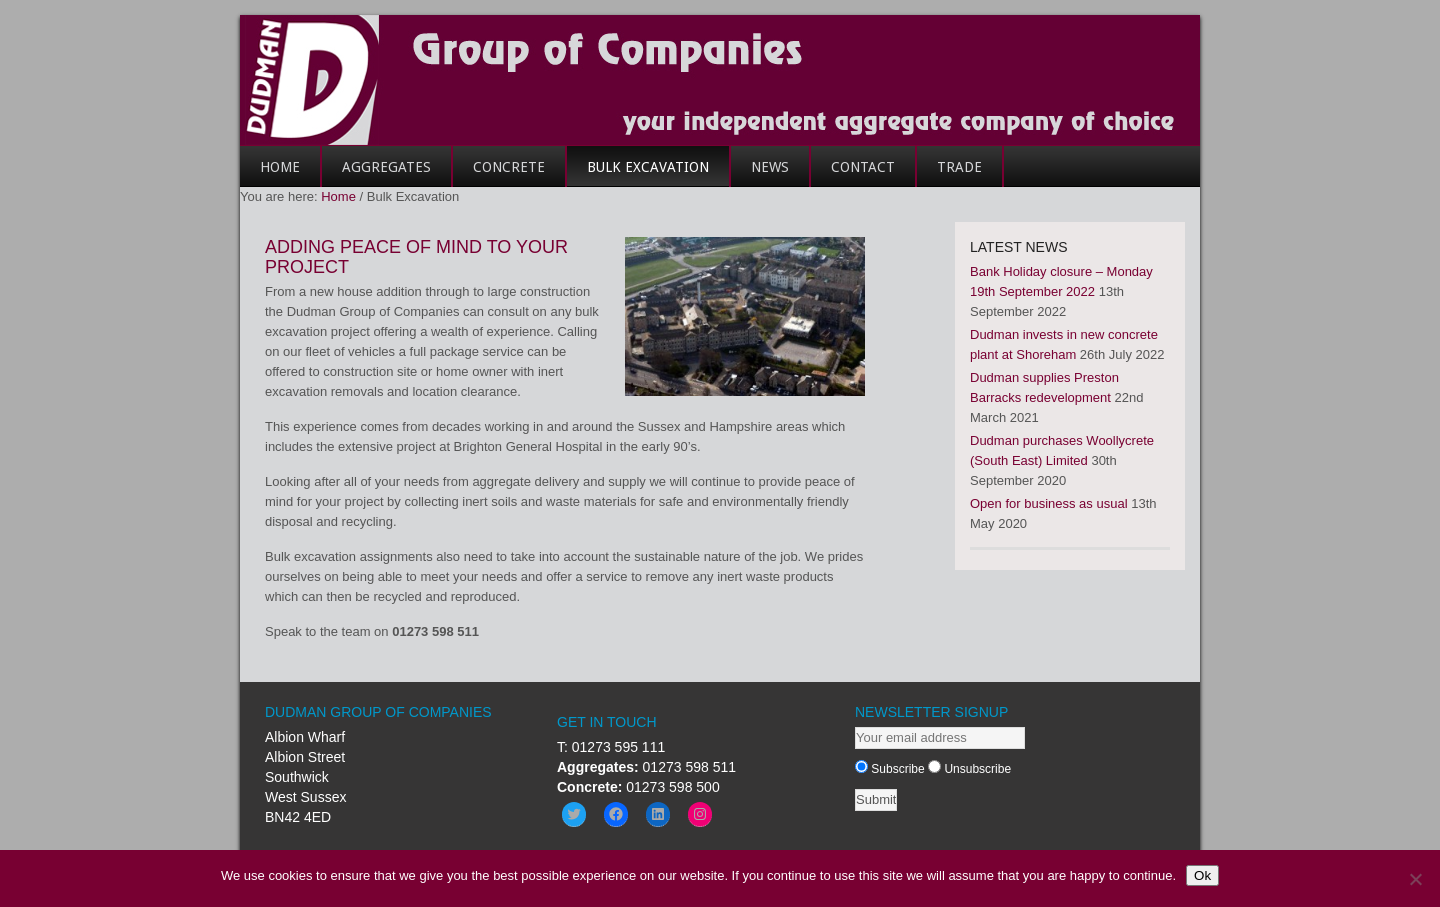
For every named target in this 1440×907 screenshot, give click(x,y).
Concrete (499, 173)
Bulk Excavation (648, 167)
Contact (853, 173)
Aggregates (376, 173)
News (770, 167)
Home (270, 173)
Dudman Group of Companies (720, 80)
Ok (1202, 875)
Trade (949, 173)
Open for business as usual (1049, 503)
